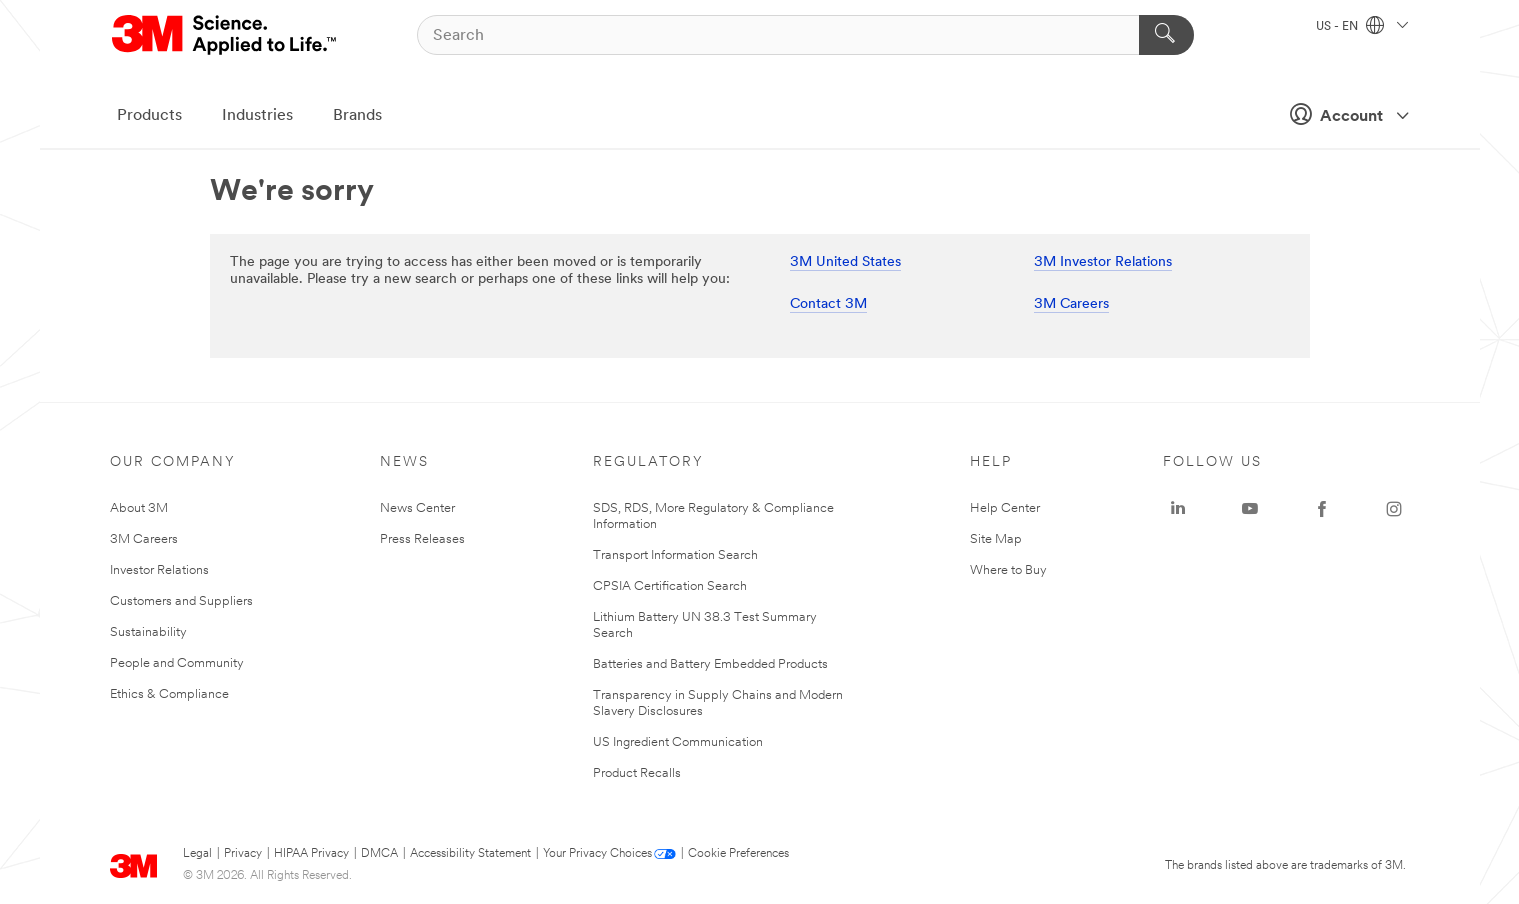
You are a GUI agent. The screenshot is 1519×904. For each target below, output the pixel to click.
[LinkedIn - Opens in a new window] (1178, 509)
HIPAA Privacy (311, 854)
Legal (197, 854)
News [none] (404, 462)
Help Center (1005, 508)
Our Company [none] (173, 462)
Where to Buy (1008, 570)
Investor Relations (159, 570)
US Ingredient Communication (678, 742)
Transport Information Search (675, 555)
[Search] (806, 35)
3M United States (845, 262)
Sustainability (148, 632)
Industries (257, 116)
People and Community (177, 663)
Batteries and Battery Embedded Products (710, 664)
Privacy (243, 854)
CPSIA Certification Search (670, 586)
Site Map (996, 539)
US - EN (1362, 27)
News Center (417, 508)
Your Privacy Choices (597, 854)
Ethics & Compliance (169, 694)
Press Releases (422, 539)
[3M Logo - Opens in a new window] (225, 35)
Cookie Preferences (738, 854)
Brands (357, 116)
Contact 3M (828, 304)
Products (149, 116)
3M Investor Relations (1103, 262)
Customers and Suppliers (181, 601)
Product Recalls (637, 773)
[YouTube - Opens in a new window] (1250, 509)
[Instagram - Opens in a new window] (1394, 509)
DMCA (379, 854)
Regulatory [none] (648, 462)
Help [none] (991, 462)
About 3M (139, 508)
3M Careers (1071, 304)
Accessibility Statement (470, 854)
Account (1343, 114)
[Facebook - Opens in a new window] (1322, 509)
